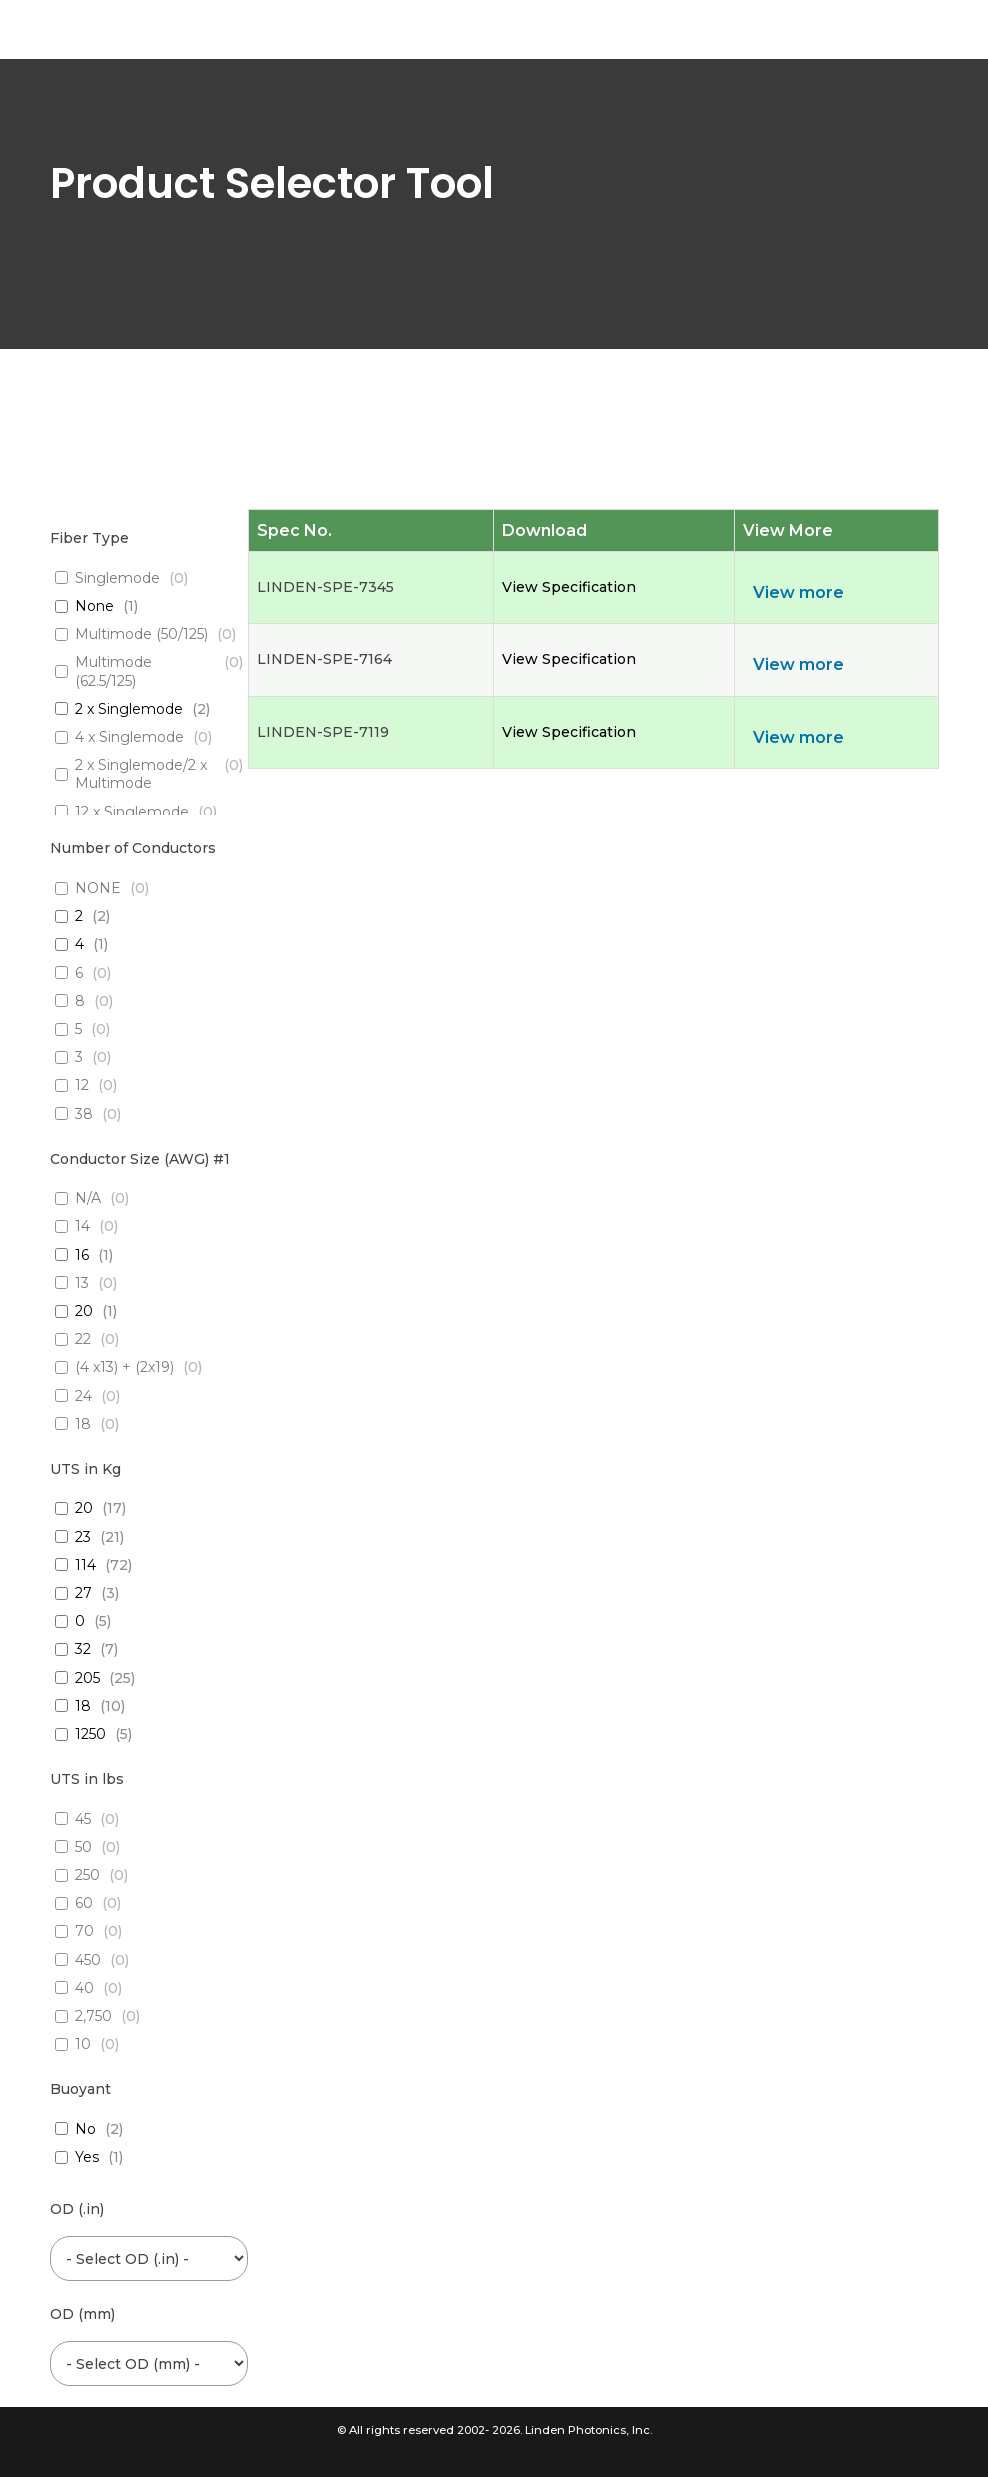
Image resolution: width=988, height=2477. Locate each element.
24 (83, 1396)
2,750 (93, 2016)
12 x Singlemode (132, 812)
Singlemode (117, 578)
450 (88, 1960)
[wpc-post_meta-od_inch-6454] (149, 2258)
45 (83, 1819)
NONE (98, 888)
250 (87, 1875)
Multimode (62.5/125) (113, 671)
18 (83, 1424)
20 (84, 1311)
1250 (90, 1734)
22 (83, 1339)
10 (83, 2044)
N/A (88, 1198)
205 (87, 1678)
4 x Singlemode (129, 737)
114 (85, 1565)
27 (83, 1593)
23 (83, 1537)
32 (83, 1649)
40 (84, 1988)
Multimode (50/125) (141, 634)
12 (82, 1085)
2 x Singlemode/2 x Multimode (141, 774)
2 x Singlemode (129, 709)
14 (82, 1226)
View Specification (569, 587)
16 (82, 1255)
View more (798, 592)
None (94, 606)
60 (84, 1903)
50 (83, 1847)
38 (84, 1114)
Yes (87, 2157)
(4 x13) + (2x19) (124, 1367)
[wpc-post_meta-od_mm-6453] (149, 2363)
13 (82, 1283)
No (85, 2129)
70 (84, 1931)
